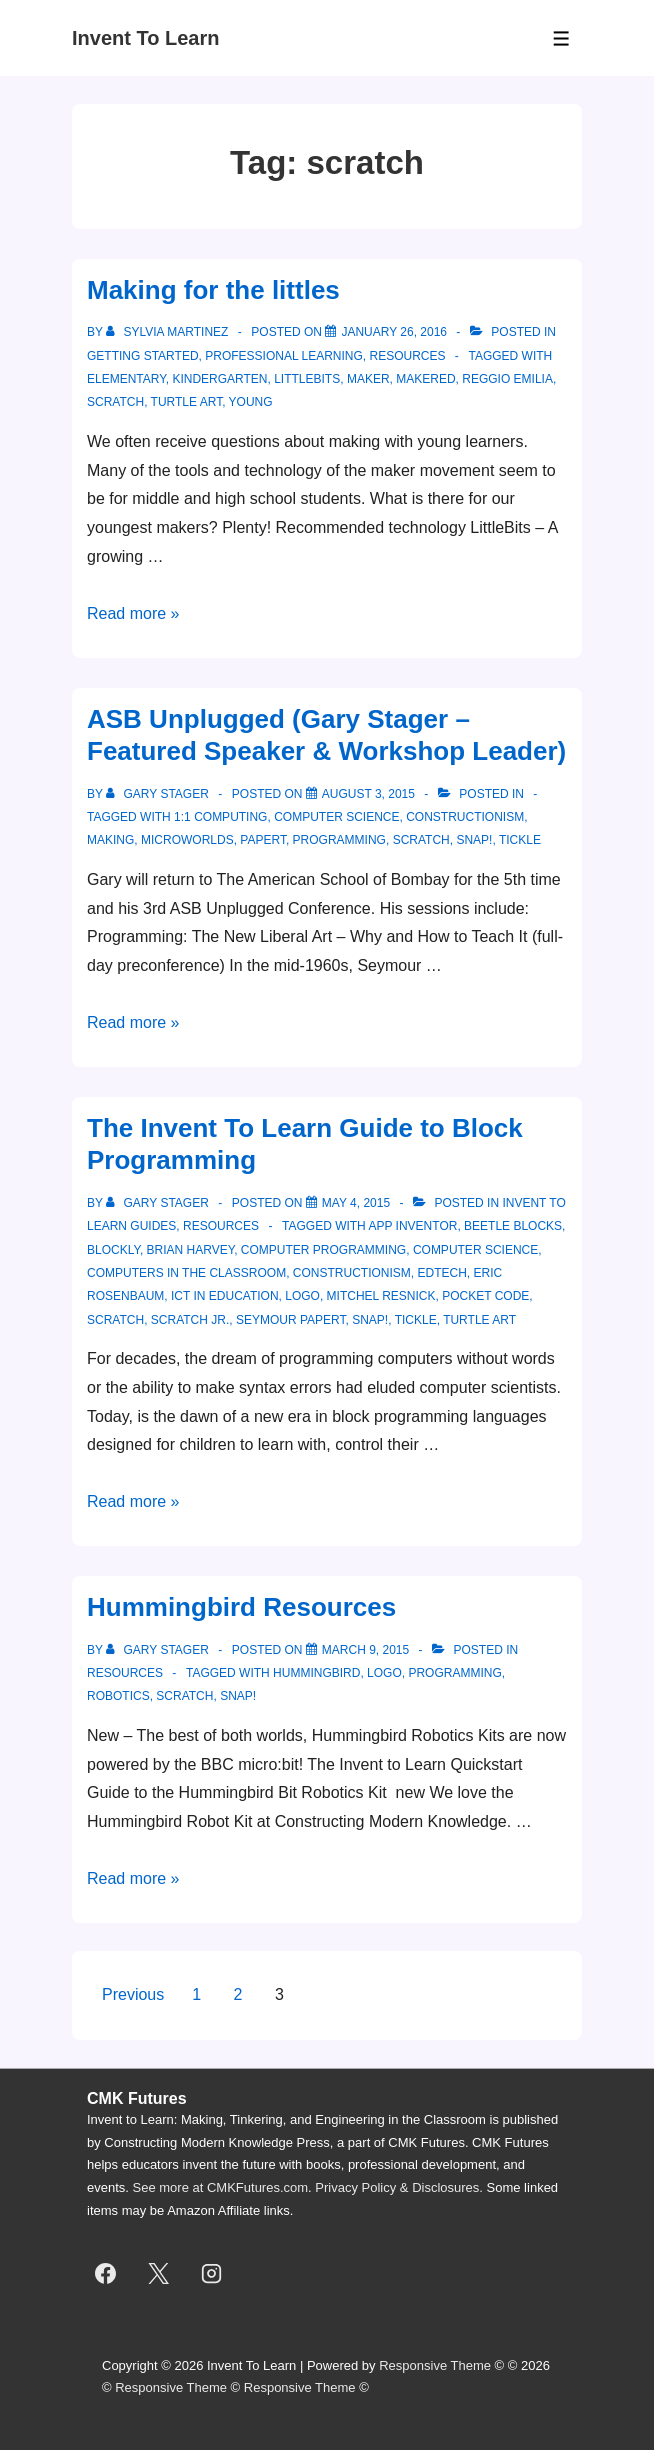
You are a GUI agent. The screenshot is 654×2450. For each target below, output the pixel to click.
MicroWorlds (187, 840)
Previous (133, 1994)
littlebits (307, 379)
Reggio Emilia (507, 379)
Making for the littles (213, 290)
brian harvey (191, 1250)
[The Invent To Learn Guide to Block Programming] (356, 1203)
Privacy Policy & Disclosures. (399, 2187)
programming (339, 840)
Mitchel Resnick (381, 1296)
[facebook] (106, 2274)
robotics (118, 1696)
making (110, 840)
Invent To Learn (145, 38)
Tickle (520, 840)
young (251, 402)
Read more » (133, 613)
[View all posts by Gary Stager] (159, 794)
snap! (474, 840)
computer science (336, 817)
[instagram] (212, 2274)
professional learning (284, 356)
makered (425, 379)
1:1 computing (220, 817)
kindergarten (219, 379)
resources (408, 356)
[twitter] (159, 2274)
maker (368, 379)
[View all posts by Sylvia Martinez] (169, 332)
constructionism (465, 817)
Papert (263, 840)
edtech (441, 1273)
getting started (143, 356)
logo (302, 1296)
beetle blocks (513, 1226)
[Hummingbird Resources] (365, 1650)
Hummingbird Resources (241, 1607)
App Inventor (412, 1226)
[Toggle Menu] (561, 38)
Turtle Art (187, 402)
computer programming (323, 1250)
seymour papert (291, 1320)
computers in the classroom (186, 1273)
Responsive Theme (435, 2365)
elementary (126, 379)
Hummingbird (316, 1673)
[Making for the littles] (394, 332)
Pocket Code (485, 1296)
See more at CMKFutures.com (221, 2187)
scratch (115, 402)
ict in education (225, 1296)
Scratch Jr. (190, 1320)
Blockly (113, 1250)
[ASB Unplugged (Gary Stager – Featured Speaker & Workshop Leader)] (368, 794)
